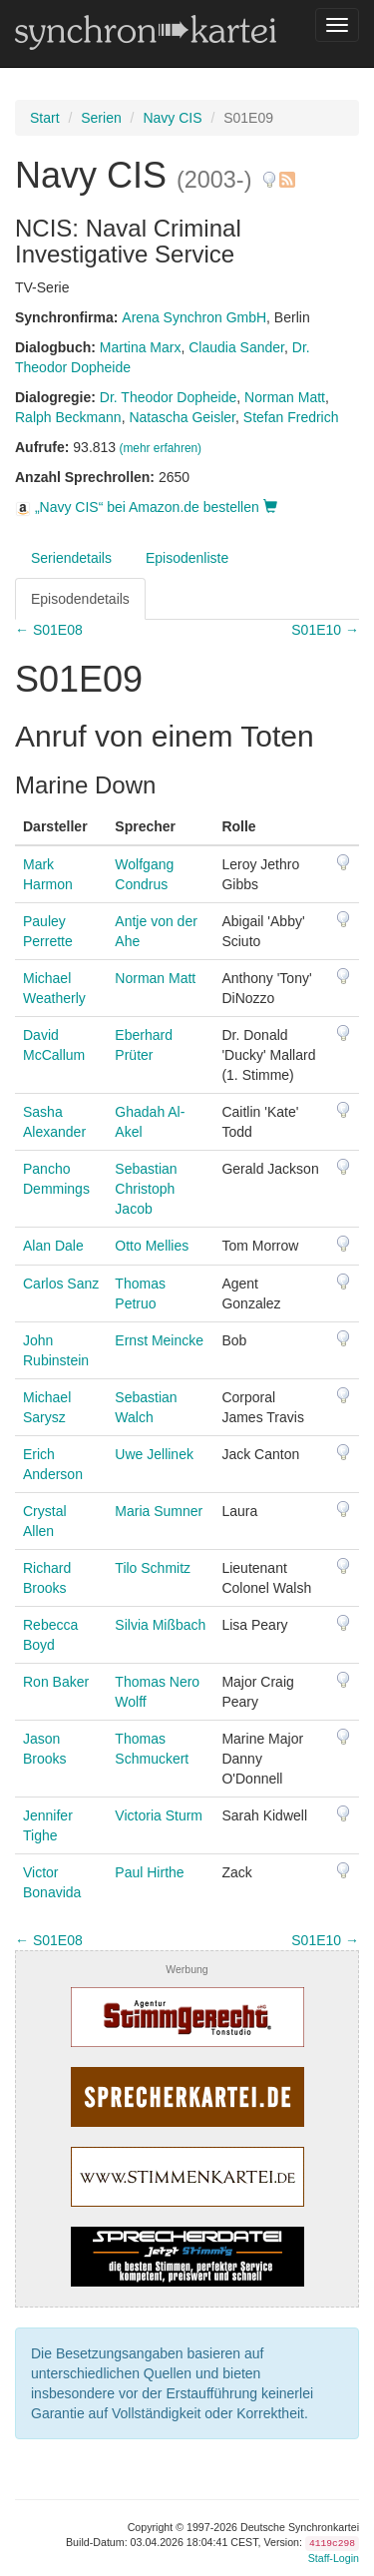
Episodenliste (187, 558)
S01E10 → (325, 630)
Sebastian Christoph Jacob (146, 1189)
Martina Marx (141, 347)
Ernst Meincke (159, 1340)
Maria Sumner (158, 1511)
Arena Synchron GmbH (194, 317)
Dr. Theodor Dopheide (168, 397)
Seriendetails (71, 558)
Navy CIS (172, 118)
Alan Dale (53, 1246)
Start (45, 118)
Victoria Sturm (158, 1815)
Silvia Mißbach (160, 1625)
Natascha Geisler (182, 417)
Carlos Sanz (61, 1283)
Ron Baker (56, 1682)
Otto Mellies (151, 1246)
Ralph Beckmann (68, 417)
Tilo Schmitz (152, 1568)
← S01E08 (49, 630)
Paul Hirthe (149, 1872)
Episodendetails (80, 599)
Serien (101, 118)
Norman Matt (284, 397)
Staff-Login (333, 2558)
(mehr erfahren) (160, 448)
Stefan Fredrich (291, 417)
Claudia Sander (236, 347)
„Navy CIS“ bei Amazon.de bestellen (146, 507)
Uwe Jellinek (154, 1454)
